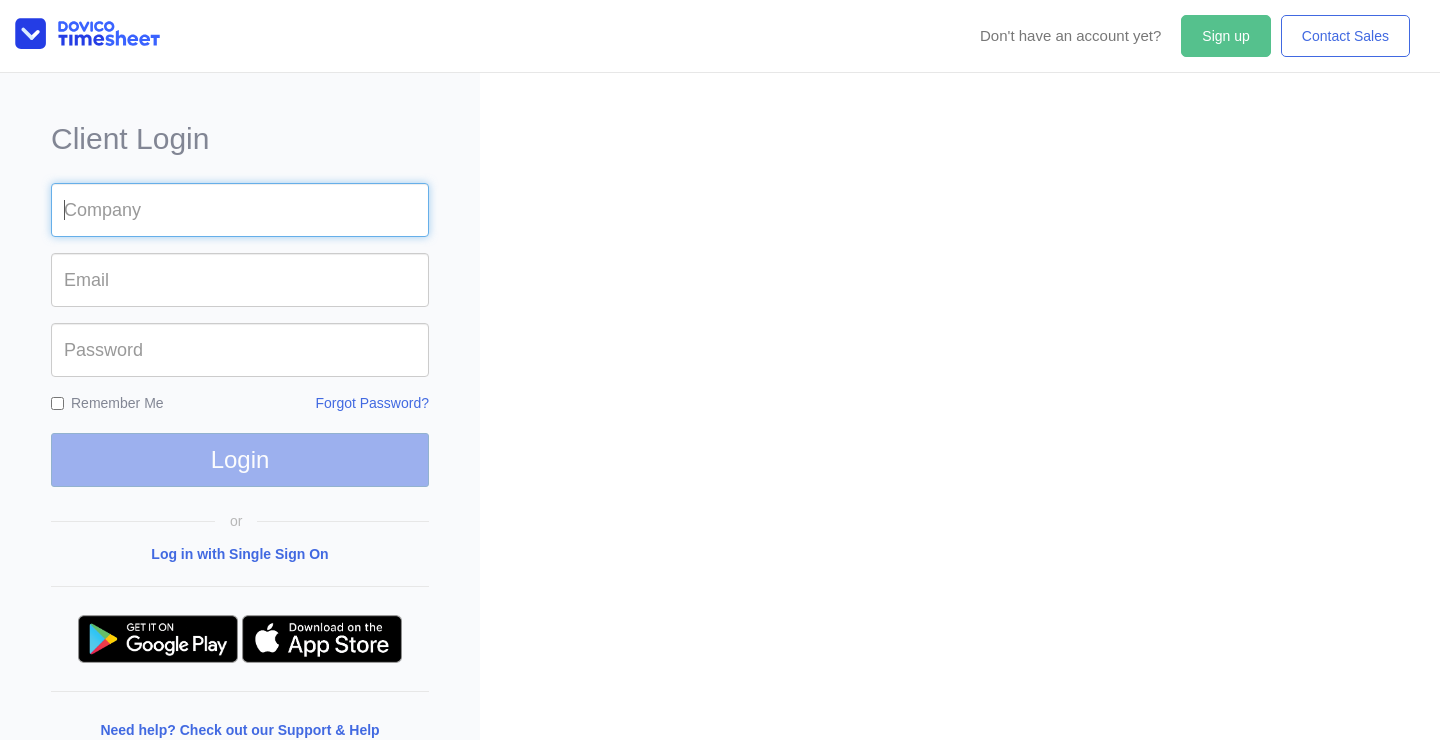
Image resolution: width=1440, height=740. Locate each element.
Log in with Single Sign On (239, 554)
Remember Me (107, 403)
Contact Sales (1345, 36)
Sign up (1225, 36)
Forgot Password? (372, 403)
